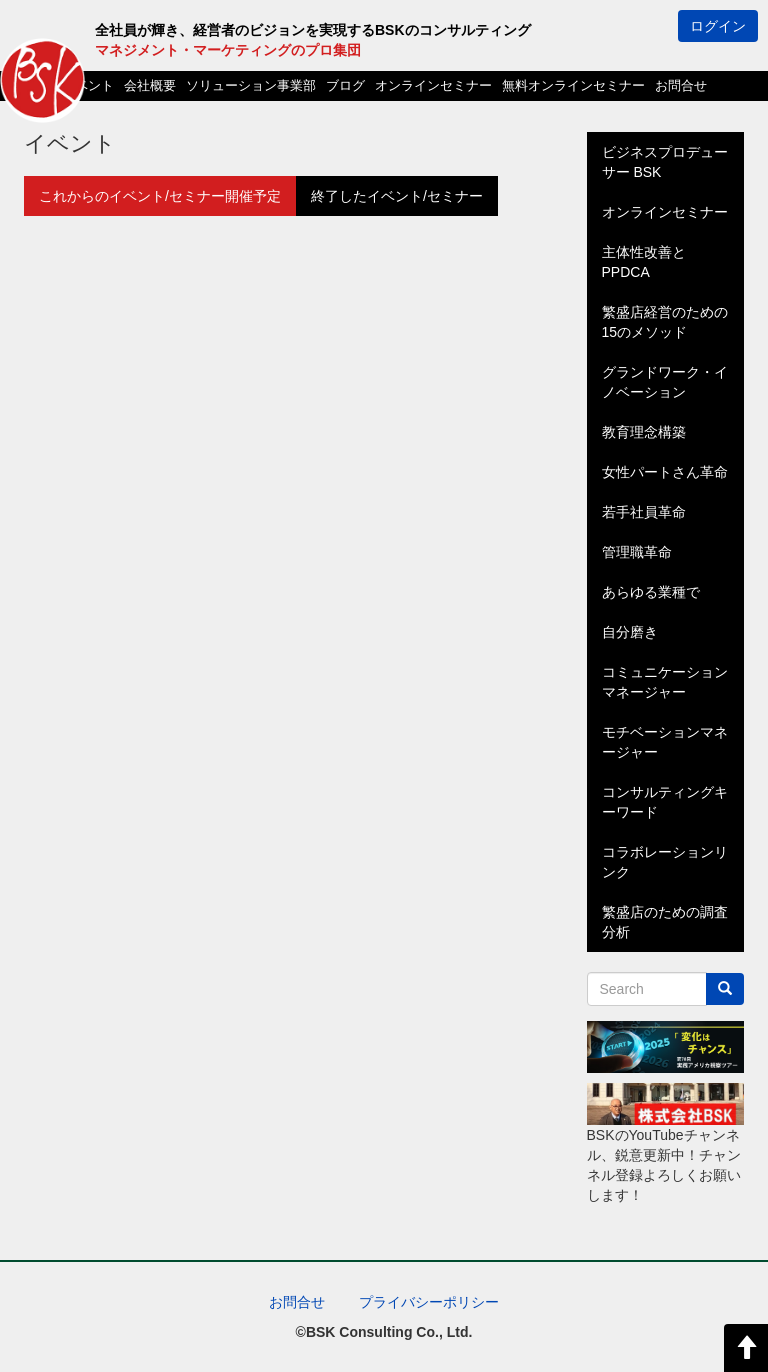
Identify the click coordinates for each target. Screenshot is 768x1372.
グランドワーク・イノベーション (665, 382)
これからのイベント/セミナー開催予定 (160, 196)
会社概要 (150, 85)
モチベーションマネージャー (665, 742)
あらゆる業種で (651, 592)
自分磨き (630, 632)
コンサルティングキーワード (665, 802)
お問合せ (681, 85)
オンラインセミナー (433, 85)
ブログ (345, 85)
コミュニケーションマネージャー (665, 682)
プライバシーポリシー (429, 1302)
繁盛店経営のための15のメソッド (665, 322)
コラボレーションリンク (665, 862)
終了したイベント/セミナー (397, 196)
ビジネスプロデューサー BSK (665, 162)
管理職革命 (637, 552)
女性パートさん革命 (665, 472)
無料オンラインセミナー (573, 85)
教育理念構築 (644, 432)
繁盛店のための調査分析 (665, 922)
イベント (88, 85)
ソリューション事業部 (251, 85)
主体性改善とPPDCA (644, 262)
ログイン (718, 26)
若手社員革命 (644, 512)
